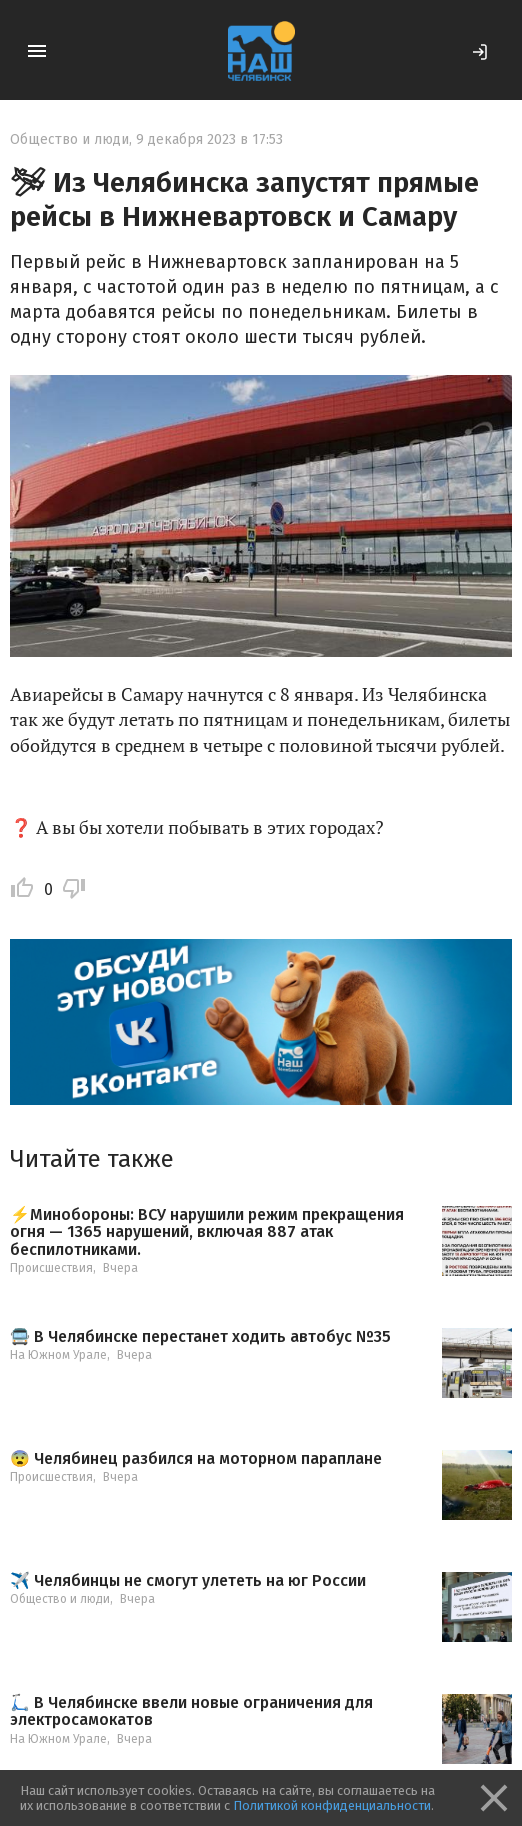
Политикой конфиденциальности (332, 1805)
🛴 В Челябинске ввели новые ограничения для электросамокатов (191, 1711)
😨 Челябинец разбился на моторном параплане (196, 1459)
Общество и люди (69, 139)
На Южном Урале (58, 1355)
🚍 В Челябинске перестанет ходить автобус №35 (200, 1337)
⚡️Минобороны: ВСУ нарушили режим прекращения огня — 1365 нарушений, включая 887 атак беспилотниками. (207, 1232)
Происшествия (51, 1268)
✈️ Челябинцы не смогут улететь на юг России (188, 1581)
